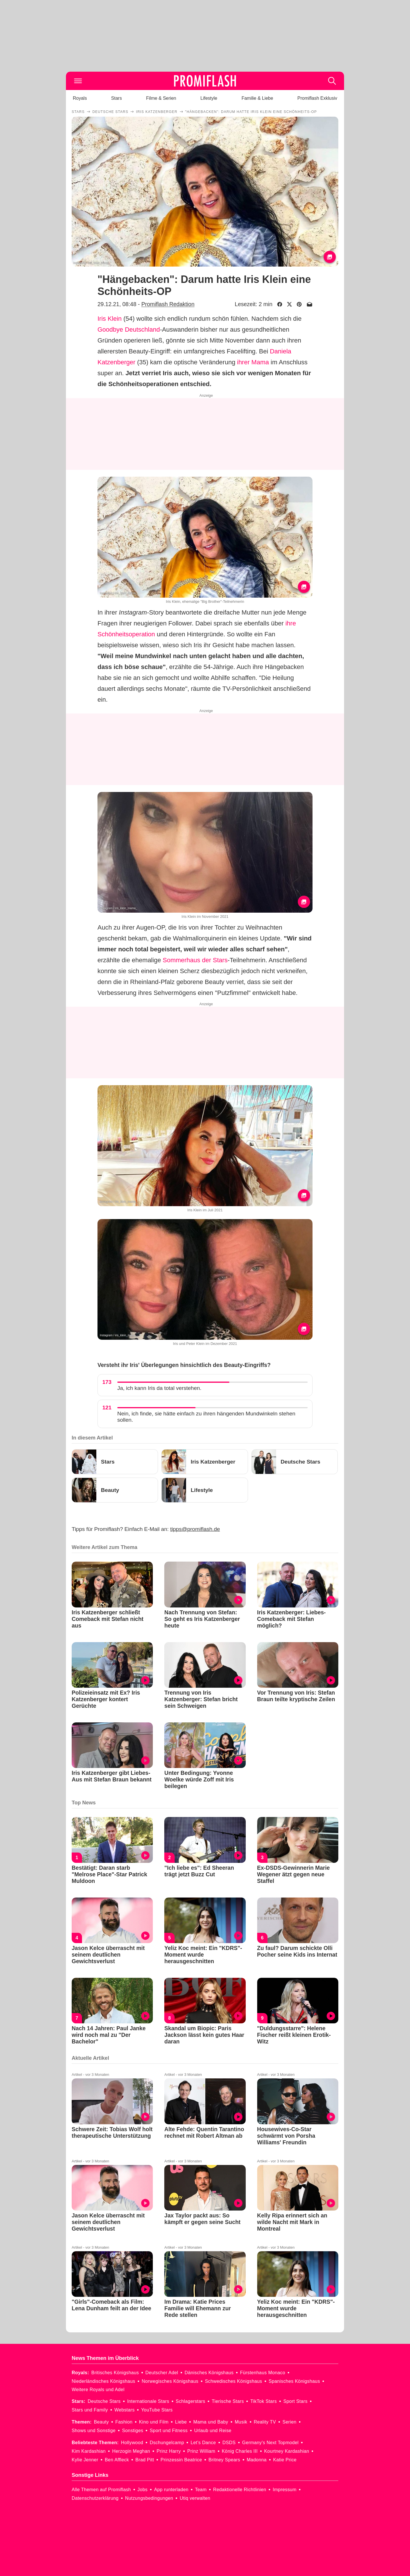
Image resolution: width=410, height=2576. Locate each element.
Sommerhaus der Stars (195, 960)
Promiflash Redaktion (167, 304)
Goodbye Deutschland (128, 329)
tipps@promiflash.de (195, 1529)
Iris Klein (109, 318)
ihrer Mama (253, 362)
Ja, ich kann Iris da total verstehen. (159, 1388)
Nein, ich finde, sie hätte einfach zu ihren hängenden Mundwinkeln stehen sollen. (206, 1417)
